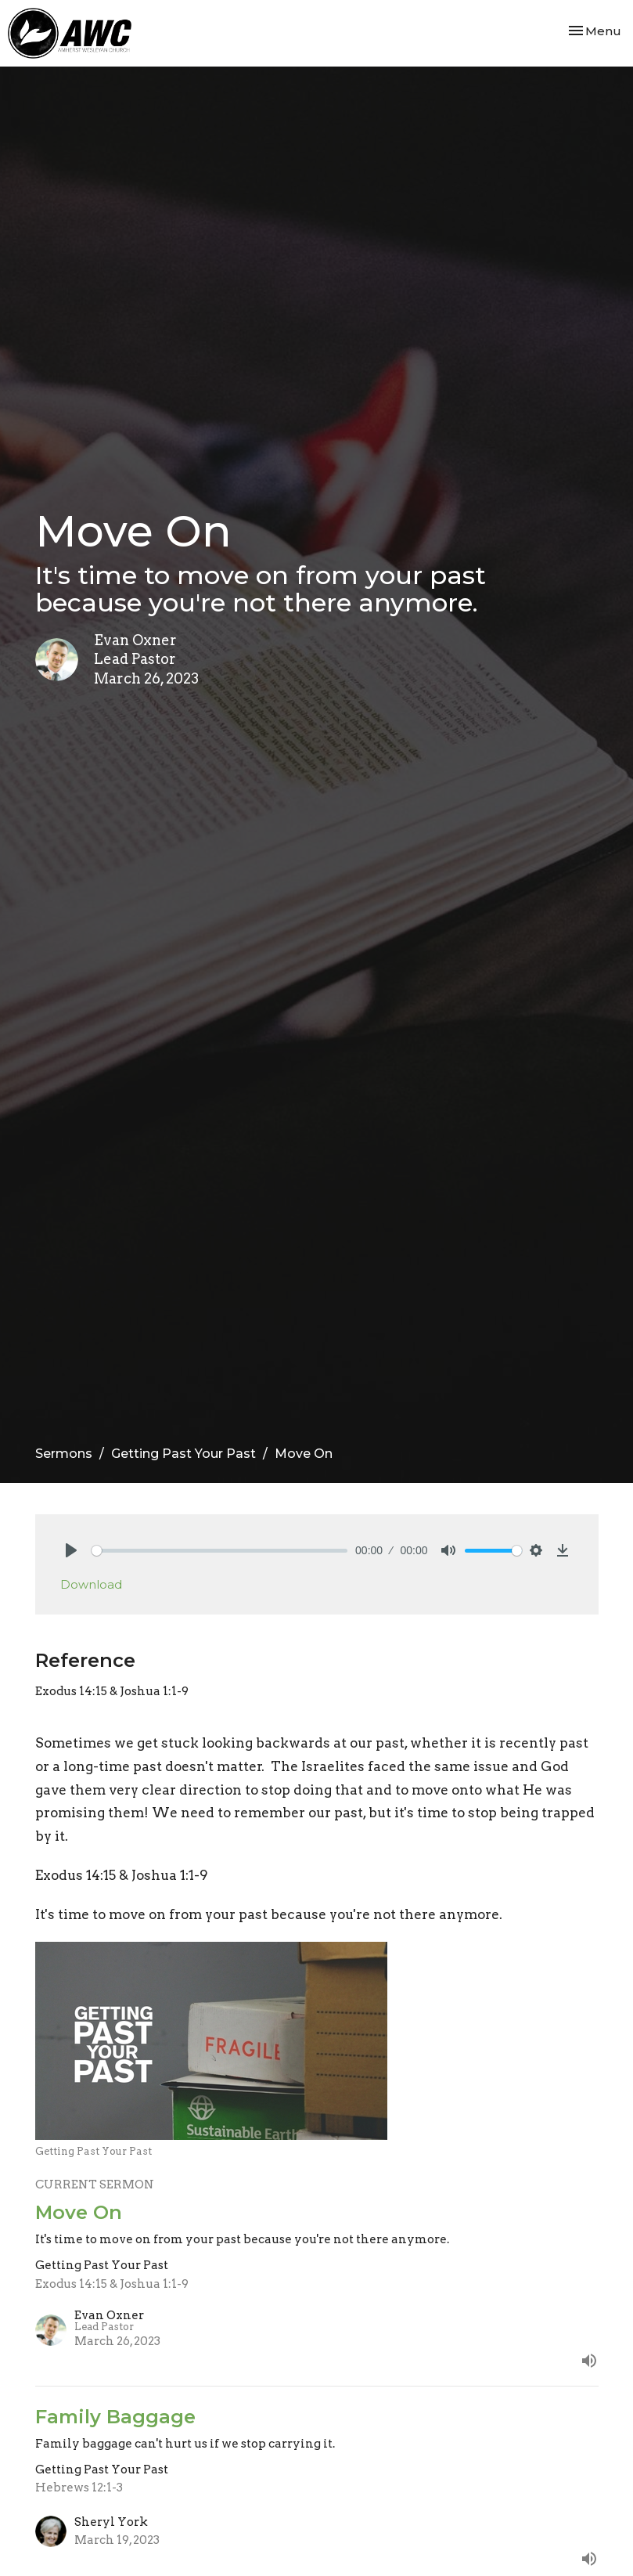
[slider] (220, 1550)
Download (91, 1584)
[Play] (71, 1550)
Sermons (63, 1453)
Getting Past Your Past (183, 1453)
